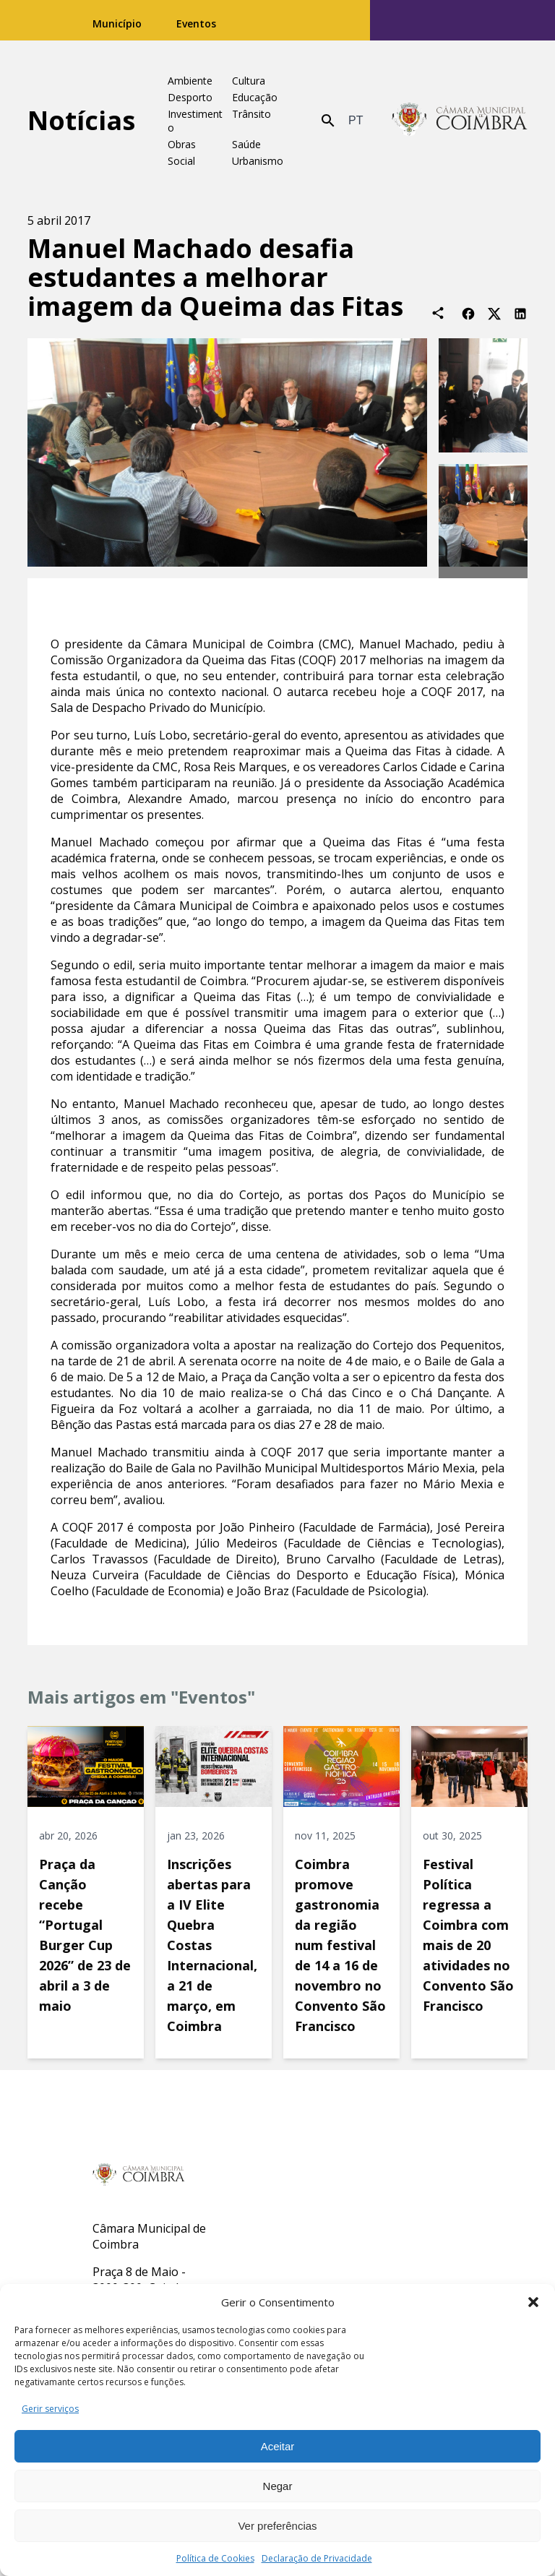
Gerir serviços (50, 2409)
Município (117, 23)
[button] (533, 2302)
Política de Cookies (215, 2558)
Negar (278, 2486)
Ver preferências (277, 2526)
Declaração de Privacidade (317, 2558)
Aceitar (278, 2446)
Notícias (81, 120)
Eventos (196, 23)
